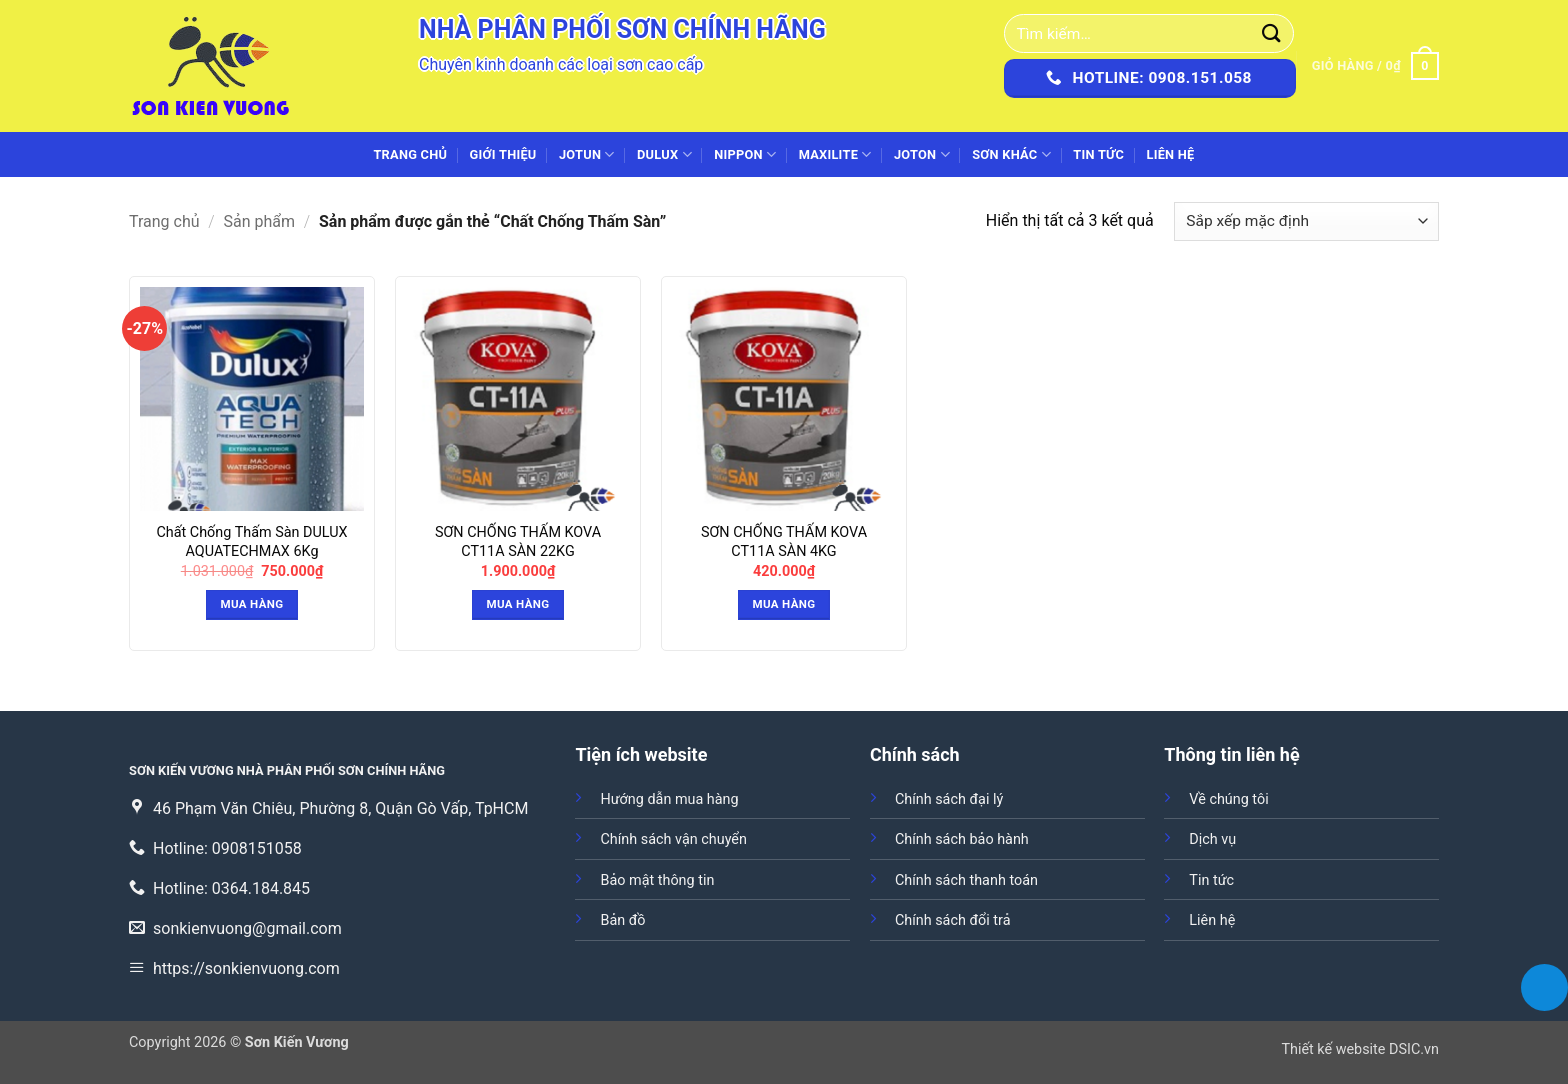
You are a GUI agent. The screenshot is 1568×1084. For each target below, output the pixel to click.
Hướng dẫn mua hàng (669, 799)
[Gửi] (1272, 33)
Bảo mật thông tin (657, 880)
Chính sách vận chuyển (673, 839)
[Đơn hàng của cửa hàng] (1306, 221)
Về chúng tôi (1228, 799)
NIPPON (745, 154)
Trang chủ (410, 154)
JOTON (922, 154)
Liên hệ (1170, 154)
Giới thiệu (503, 154)
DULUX (664, 154)
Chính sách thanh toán (966, 880)
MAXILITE (835, 154)
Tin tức (1098, 154)
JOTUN (587, 154)
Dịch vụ (1212, 839)
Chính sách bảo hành (962, 839)
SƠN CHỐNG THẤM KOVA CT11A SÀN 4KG (784, 542)
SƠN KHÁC (1011, 154)
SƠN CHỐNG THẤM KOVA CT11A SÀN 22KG (518, 542)
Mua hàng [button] (252, 604)
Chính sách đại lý (949, 799)
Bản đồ (622, 920)
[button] (1375, 66)
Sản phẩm (260, 221)
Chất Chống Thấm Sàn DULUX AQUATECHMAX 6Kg (251, 542)
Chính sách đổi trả (953, 920)
